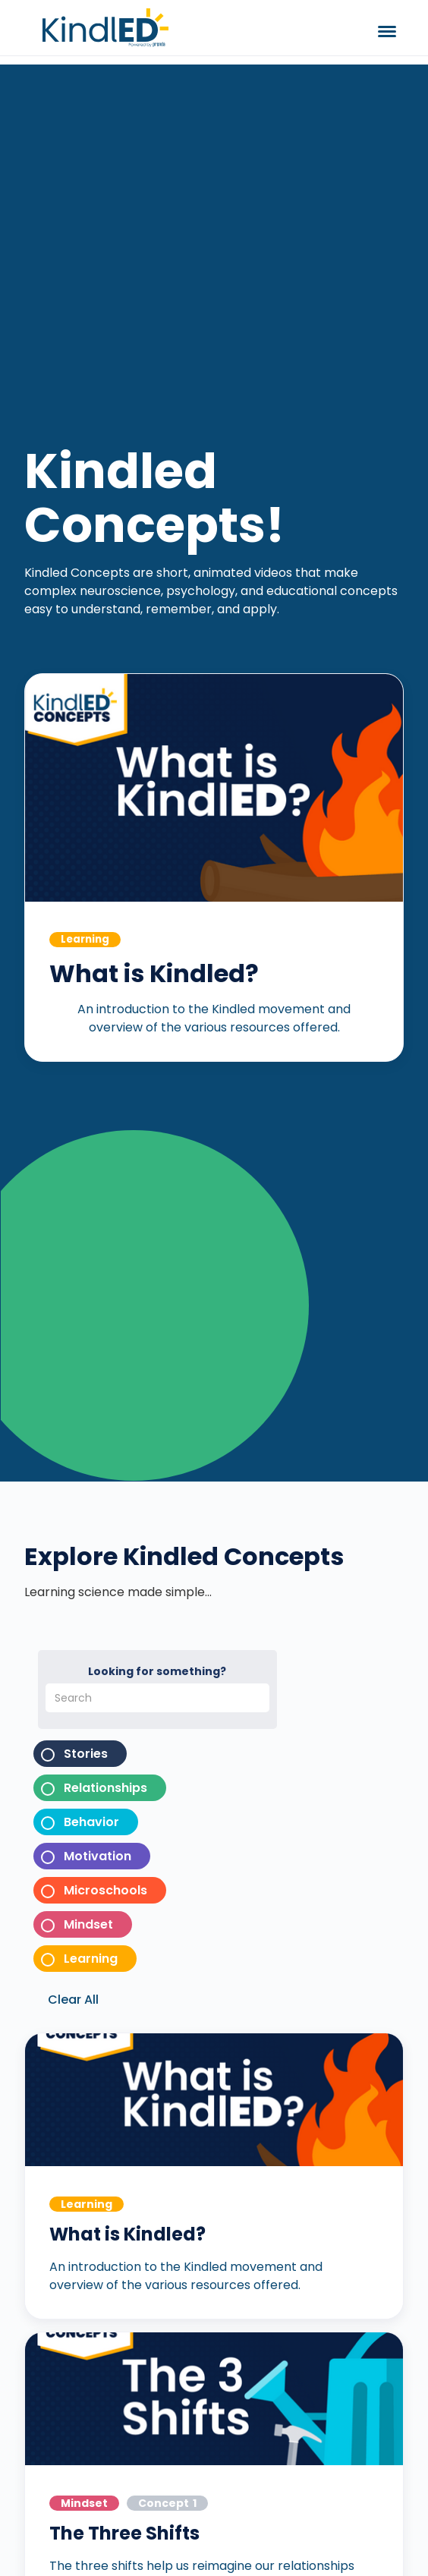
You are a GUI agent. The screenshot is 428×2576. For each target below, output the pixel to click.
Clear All (73, 1999)
